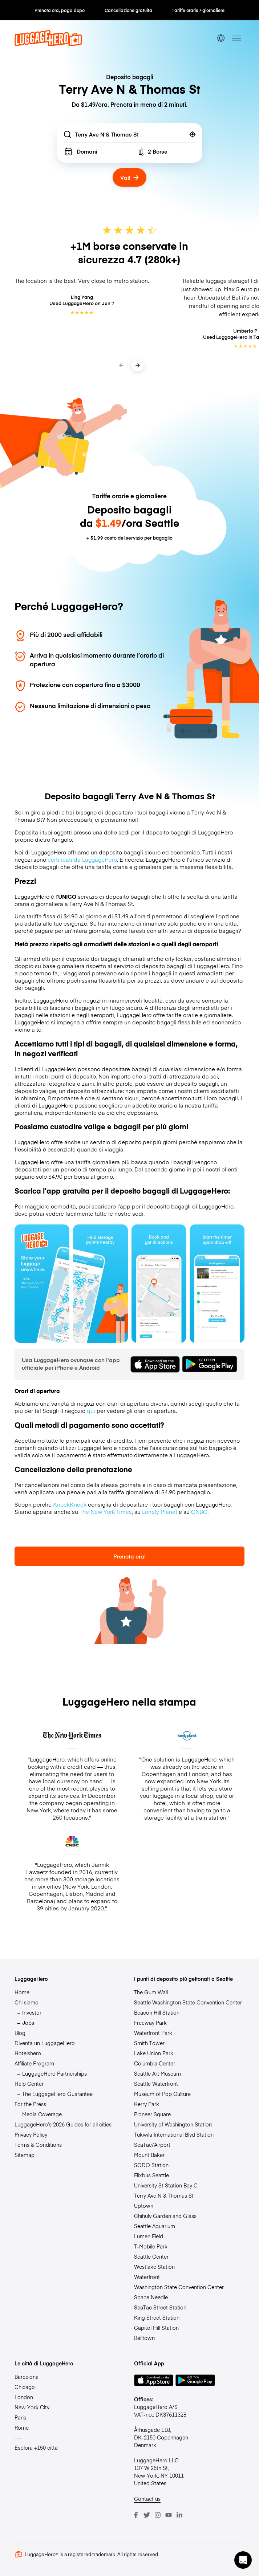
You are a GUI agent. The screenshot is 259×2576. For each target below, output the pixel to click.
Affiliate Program (34, 2063)
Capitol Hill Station (156, 2327)
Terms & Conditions (38, 2144)
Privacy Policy (31, 2134)
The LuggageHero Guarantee (57, 2093)
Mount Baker (149, 2154)
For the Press (30, 2104)
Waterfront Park (153, 2032)
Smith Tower (149, 2043)
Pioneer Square (152, 2114)
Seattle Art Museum (157, 2073)
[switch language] (221, 38)
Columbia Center (154, 2063)
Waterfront (147, 2276)
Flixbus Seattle (151, 2175)
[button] (243, 2560)
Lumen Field (148, 2236)
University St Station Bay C (166, 2185)
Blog (20, 2032)
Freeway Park (150, 2022)
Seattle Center (151, 2256)
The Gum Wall (151, 1992)
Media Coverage (42, 2114)
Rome (22, 2427)
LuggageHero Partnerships (54, 2073)
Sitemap (25, 2154)
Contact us (147, 2498)
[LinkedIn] (179, 2515)
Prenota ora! (129, 1556)
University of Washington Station (173, 2124)
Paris (20, 2417)
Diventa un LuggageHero (45, 2043)
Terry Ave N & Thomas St (164, 2195)
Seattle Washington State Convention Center (188, 2002)
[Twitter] (146, 2515)
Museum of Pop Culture (162, 2093)
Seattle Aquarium (154, 2226)
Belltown (144, 2337)
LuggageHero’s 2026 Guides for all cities (63, 2124)
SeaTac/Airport (152, 2144)
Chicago (25, 2386)
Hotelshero (28, 2053)
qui (91, 1410)
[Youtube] (168, 2515)
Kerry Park (146, 2104)
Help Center (29, 2083)
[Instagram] (157, 2515)
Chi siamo (27, 2002)
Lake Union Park (153, 2053)
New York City (32, 2407)
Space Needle (151, 2297)
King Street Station (156, 2317)
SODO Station (151, 2165)
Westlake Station (154, 2266)
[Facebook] (135, 2515)
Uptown (143, 2205)
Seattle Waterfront (156, 2083)
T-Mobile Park (150, 2246)
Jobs (28, 2022)
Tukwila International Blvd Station (174, 2134)
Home (22, 1992)
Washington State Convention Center (179, 2287)
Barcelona (27, 2376)
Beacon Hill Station (156, 2012)
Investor (31, 2012)
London (24, 2397)
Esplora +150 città (36, 2447)
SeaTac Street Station (160, 2307)
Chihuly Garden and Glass (165, 2215)
